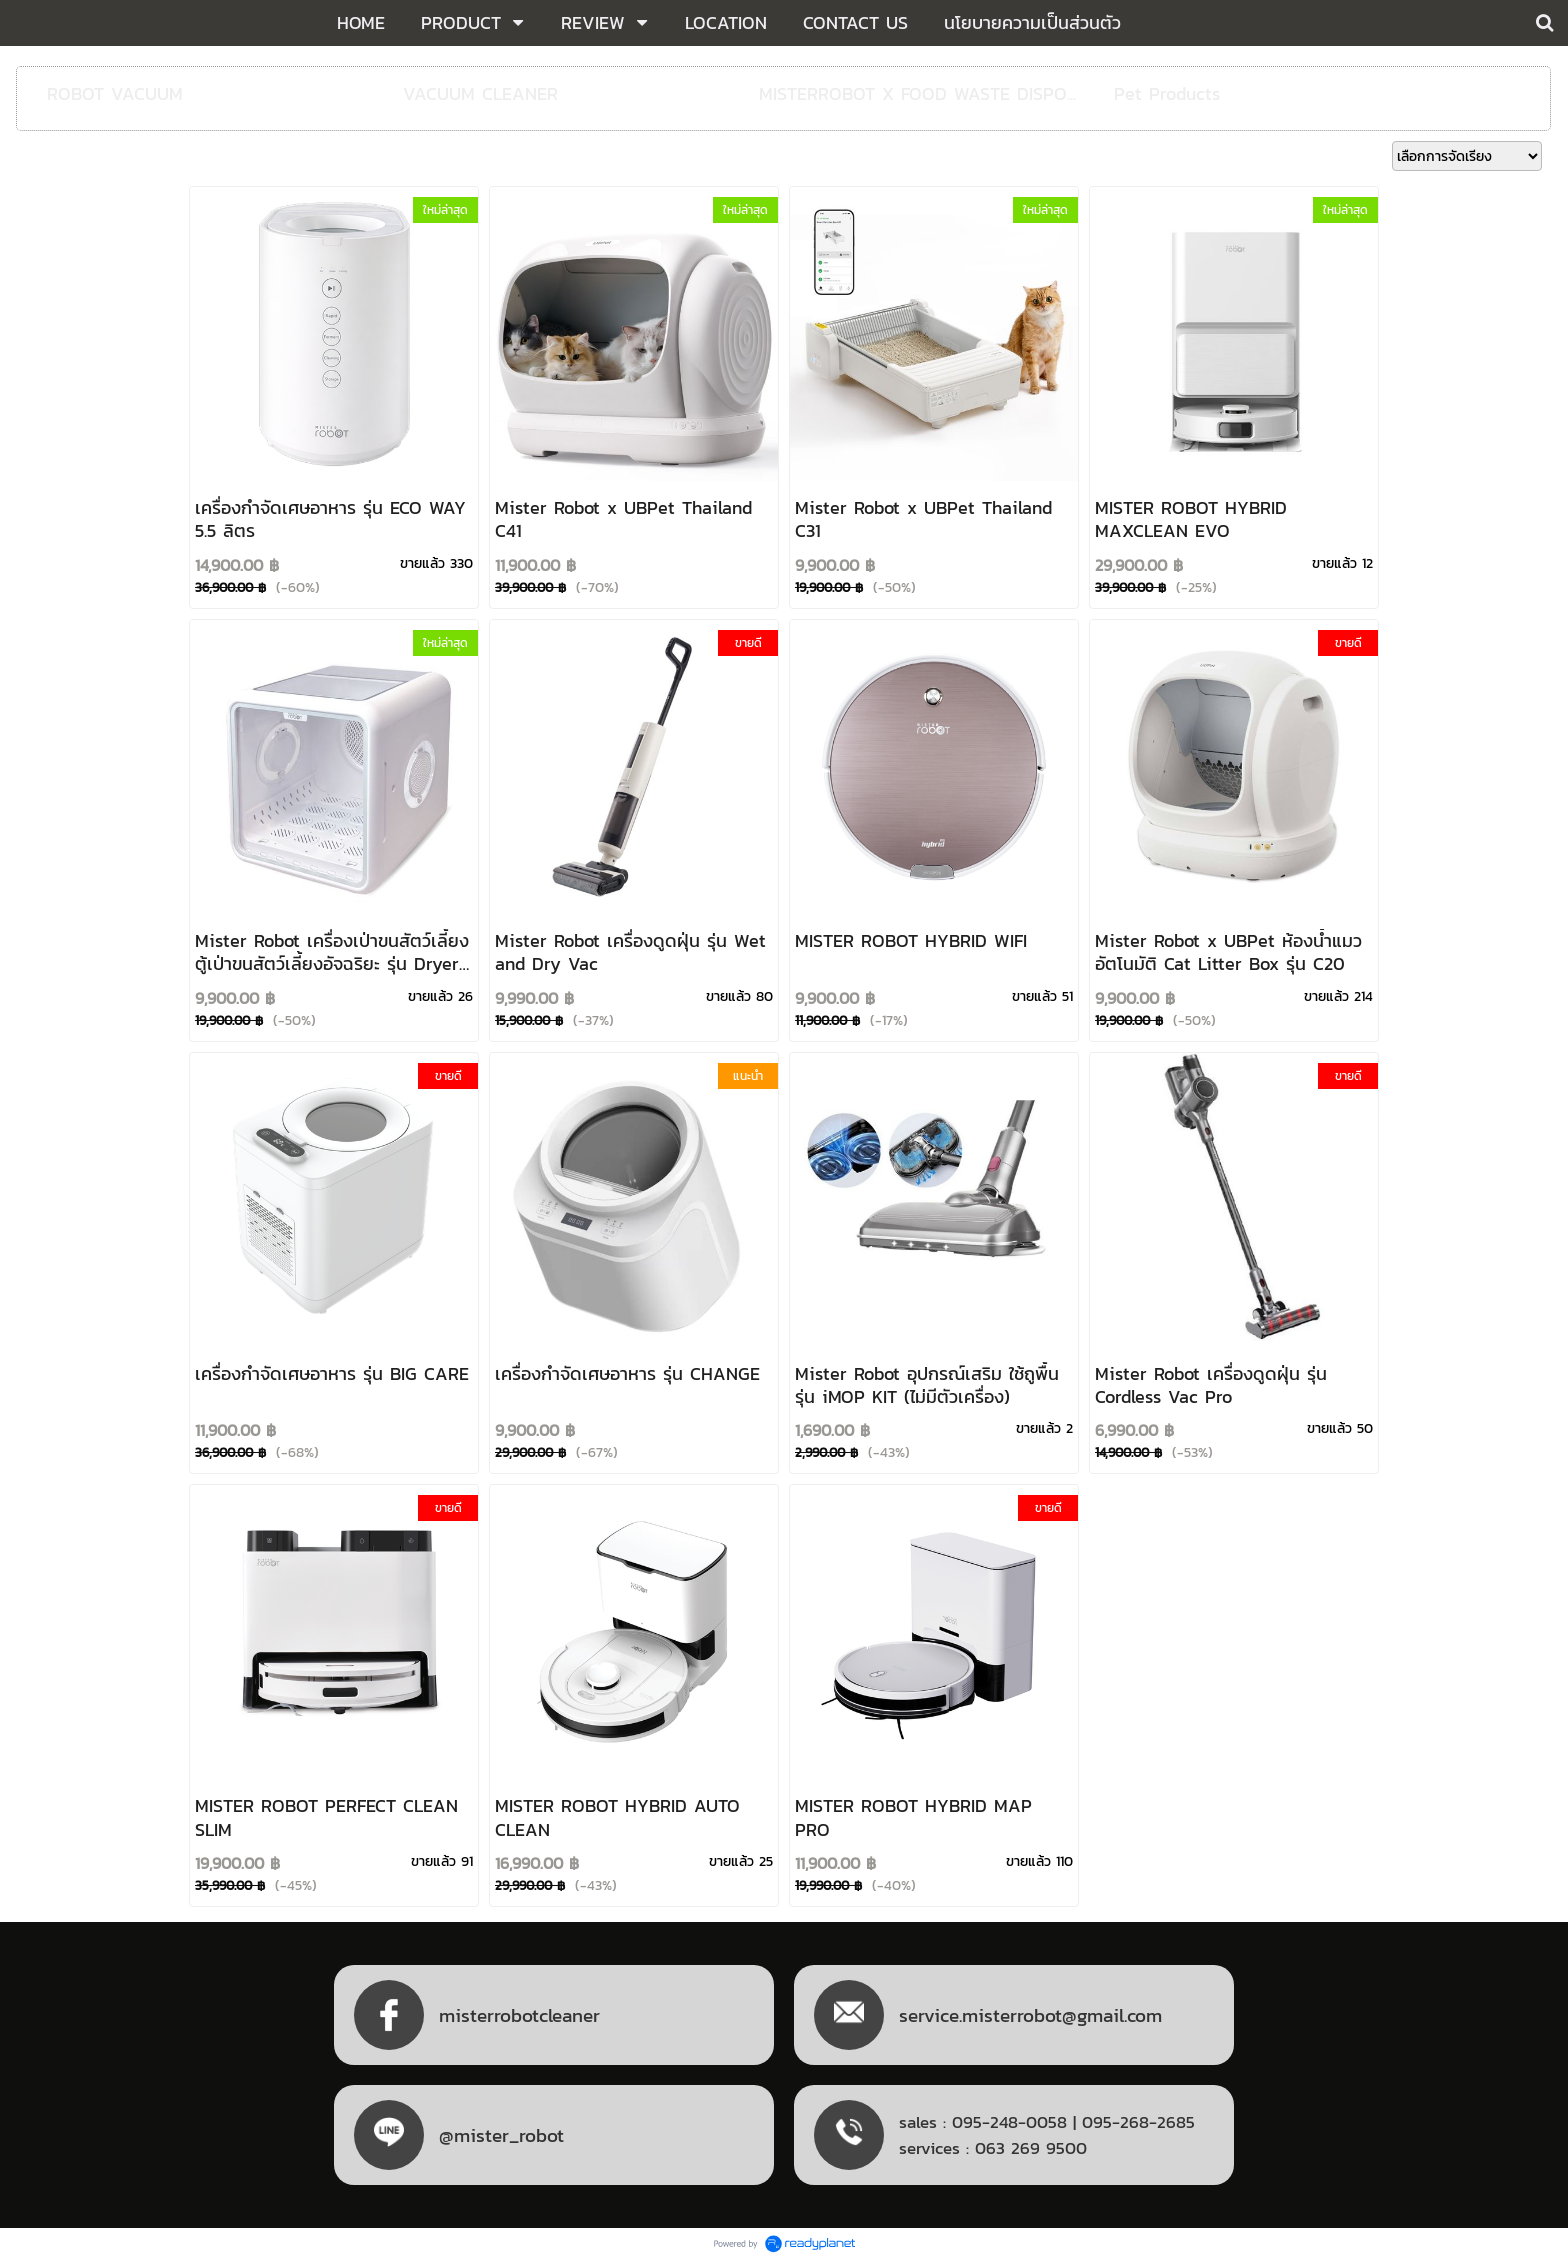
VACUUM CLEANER (480, 93)
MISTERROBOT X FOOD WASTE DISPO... (917, 93)
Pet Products (1167, 93)
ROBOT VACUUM (115, 93)
